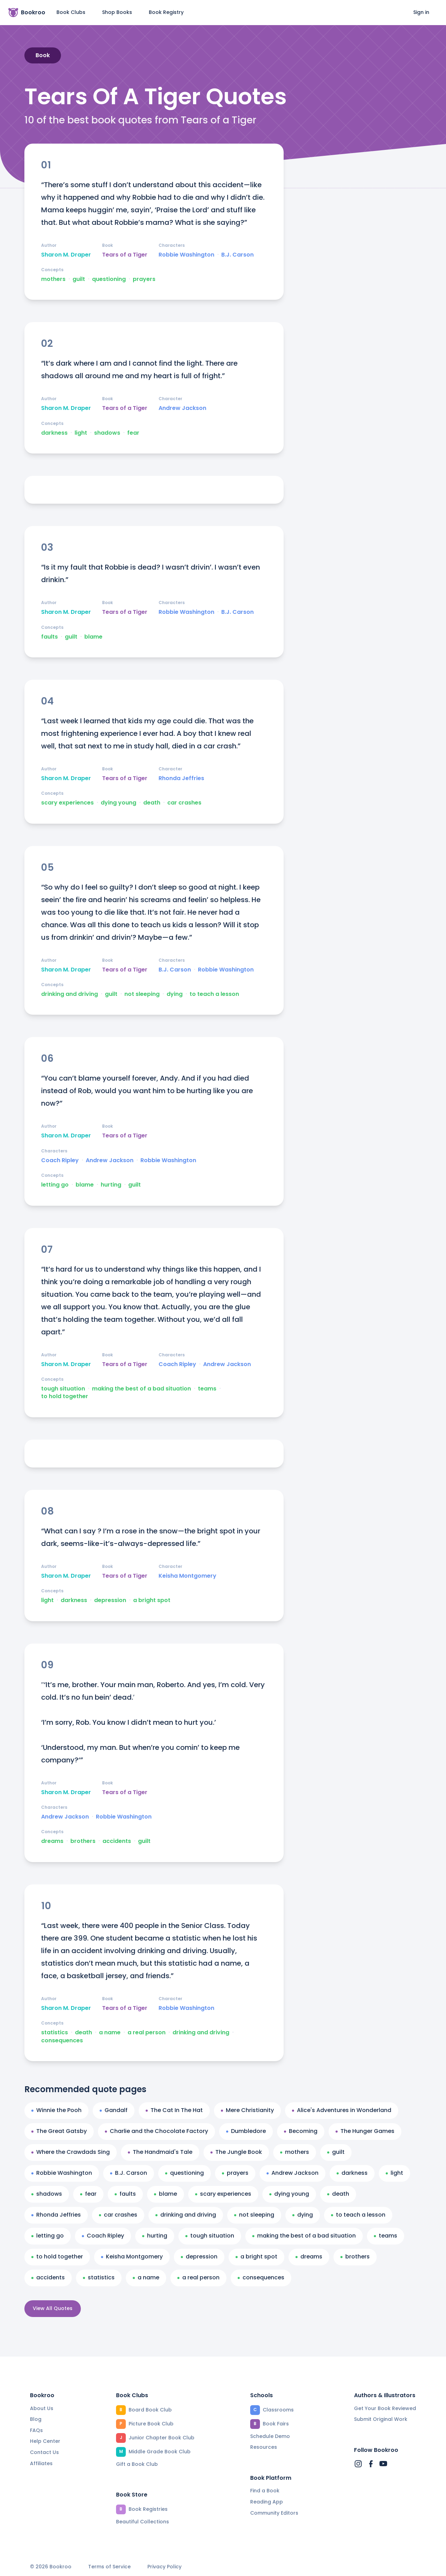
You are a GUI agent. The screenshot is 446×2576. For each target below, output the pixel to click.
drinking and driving (69, 994)
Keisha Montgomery (187, 1576)
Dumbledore (246, 2131)
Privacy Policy (164, 2566)
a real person (147, 2032)
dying (175, 994)
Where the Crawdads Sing (70, 2152)
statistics (54, 2032)
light (81, 433)
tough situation (63, 1389)
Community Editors (274, 2512)
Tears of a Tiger (124, 255)
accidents (116, 1841)
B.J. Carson (237, 255)
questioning (109, 279)
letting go (55, 1185)
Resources (263, 2447)
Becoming (300, 2131)
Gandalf (114, 2110)
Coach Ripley (60, 1160)
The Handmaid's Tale (160, 2152)
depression (110, 1600)
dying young (118, 803)
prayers (144, 279)
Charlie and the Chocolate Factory (156, 2131)
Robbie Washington (186, 255)
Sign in (421, 12)
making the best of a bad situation (141, 1389)
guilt (78, 279)
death (151, 803)
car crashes (184, 803)
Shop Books (117, 12)
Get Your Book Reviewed (385, 2408)
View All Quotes (52, 2308)
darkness (54, 433)
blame (93, 637)
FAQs (36, 2430)
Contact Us (44, 2452)
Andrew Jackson (182, 408)
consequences (62, 2040)
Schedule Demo (270, 2436)
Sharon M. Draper (66, 255)
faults (49, 637)
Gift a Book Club (137, 2464)
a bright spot (151, 1600)
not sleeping (142, 994)
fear (133, 433)
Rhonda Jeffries (181, 778)
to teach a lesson (214, 994)
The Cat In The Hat (174, 2110)
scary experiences (67, 803)
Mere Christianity (247, 2110)
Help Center (45, 2441)
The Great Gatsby (59, 2131)
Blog (35, 2419)
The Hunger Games (365, 2131)
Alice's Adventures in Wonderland (341, 2110)
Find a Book (264, 2490)
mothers (53, 279)
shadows (107, 433)
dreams (52, 1841)
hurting (111, 1185)
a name (110, 2032)
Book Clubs (70, 12)
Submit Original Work (380, 2419)
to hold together (64, 1396)
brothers (82, 1841)
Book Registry (166, 12)
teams (207, 1389)
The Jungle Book (236, 2152)
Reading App (266, 2501)
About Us (41, 2408)
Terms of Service (109, 2566)
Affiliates (41, 2463)
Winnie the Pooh (56, 2110)
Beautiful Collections (142, 2521)
